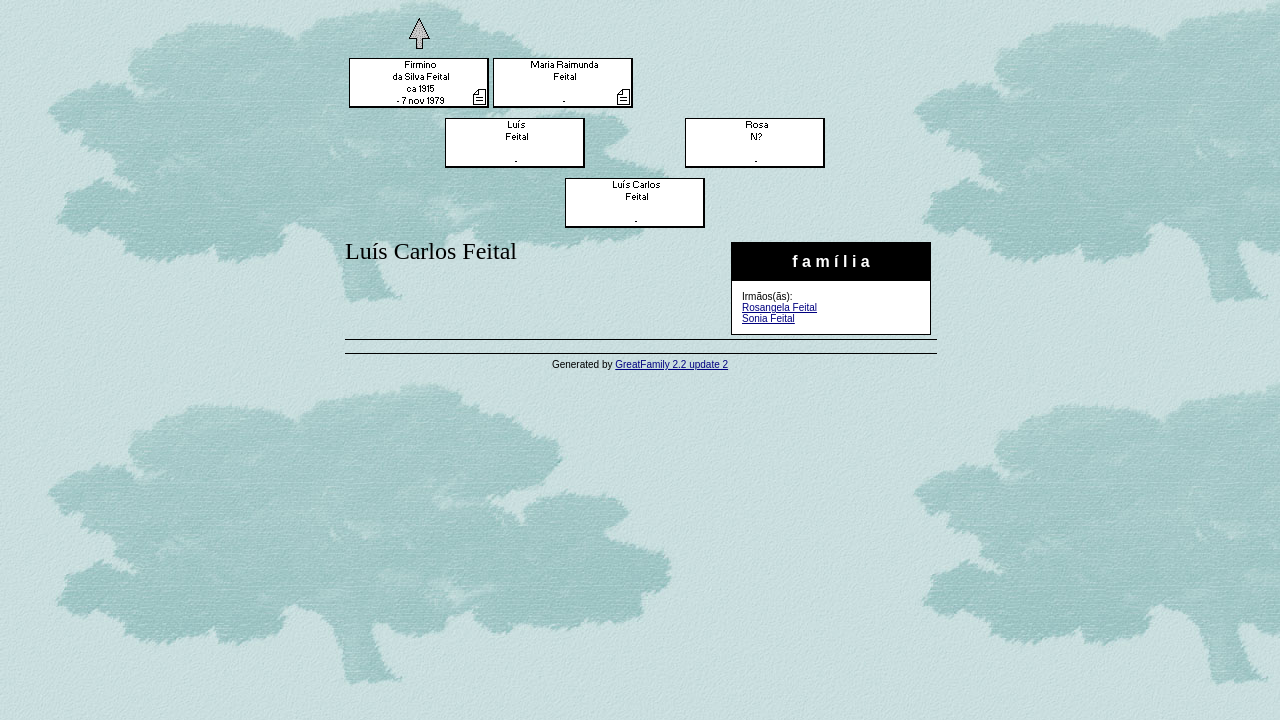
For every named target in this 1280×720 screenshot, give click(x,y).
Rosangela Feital (779, 307)
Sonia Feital (768, 318)
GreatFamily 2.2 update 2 (671, 364)
